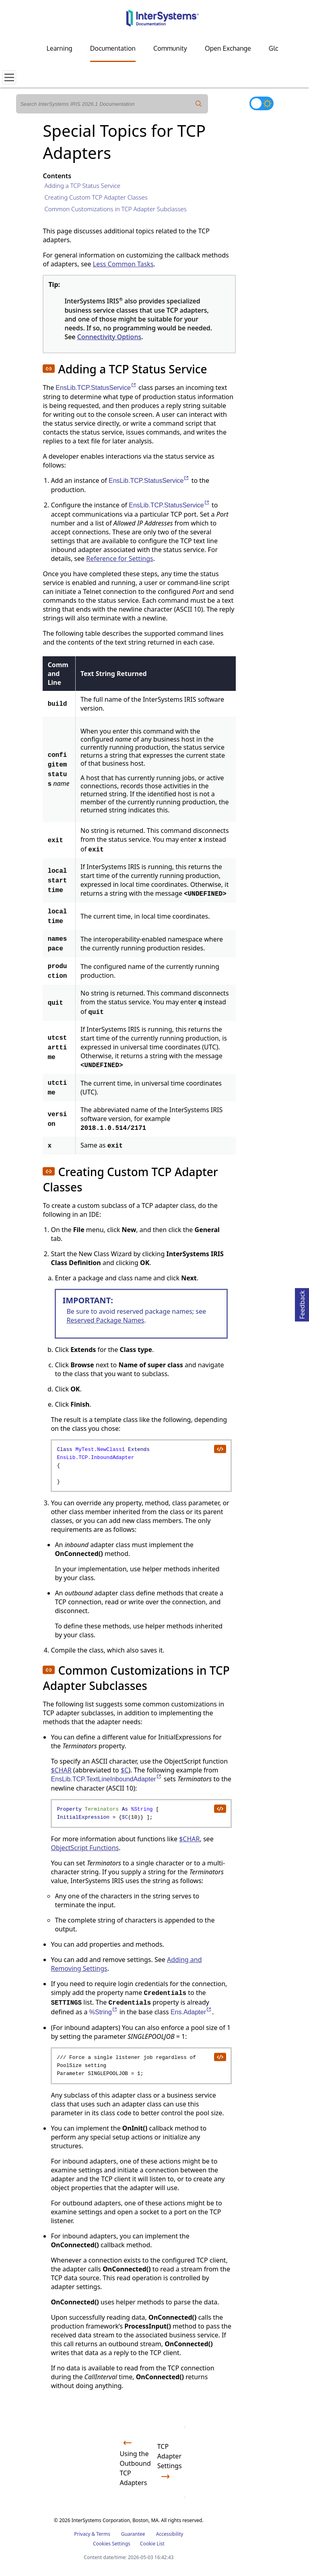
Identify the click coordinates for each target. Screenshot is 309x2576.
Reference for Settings (119, 558)
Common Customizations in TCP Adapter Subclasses (115, 209)
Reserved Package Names (105, 1320)
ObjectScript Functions (85, 1847)
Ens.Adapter (191, 2012)
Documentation (113, 48)
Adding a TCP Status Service (82, 185)
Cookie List (152, 2543)
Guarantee (133, 2534)
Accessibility (169, 2534)
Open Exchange (228, 48)
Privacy (82, 2534)
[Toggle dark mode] (261, 103)
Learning (59, 48)
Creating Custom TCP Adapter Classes (95, 197)
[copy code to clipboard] (220, 1449)
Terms (103, 2534)
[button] (49, 369)
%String (103, 2012)
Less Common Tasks (123, 264)
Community (170, 48)
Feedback (302, 1303)
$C (124, 1770)
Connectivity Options (109, 336)
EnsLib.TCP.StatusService (96, 387)
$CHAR (61, 1770)
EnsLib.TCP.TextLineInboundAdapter (106, 1779)
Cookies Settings (111, 2544)
